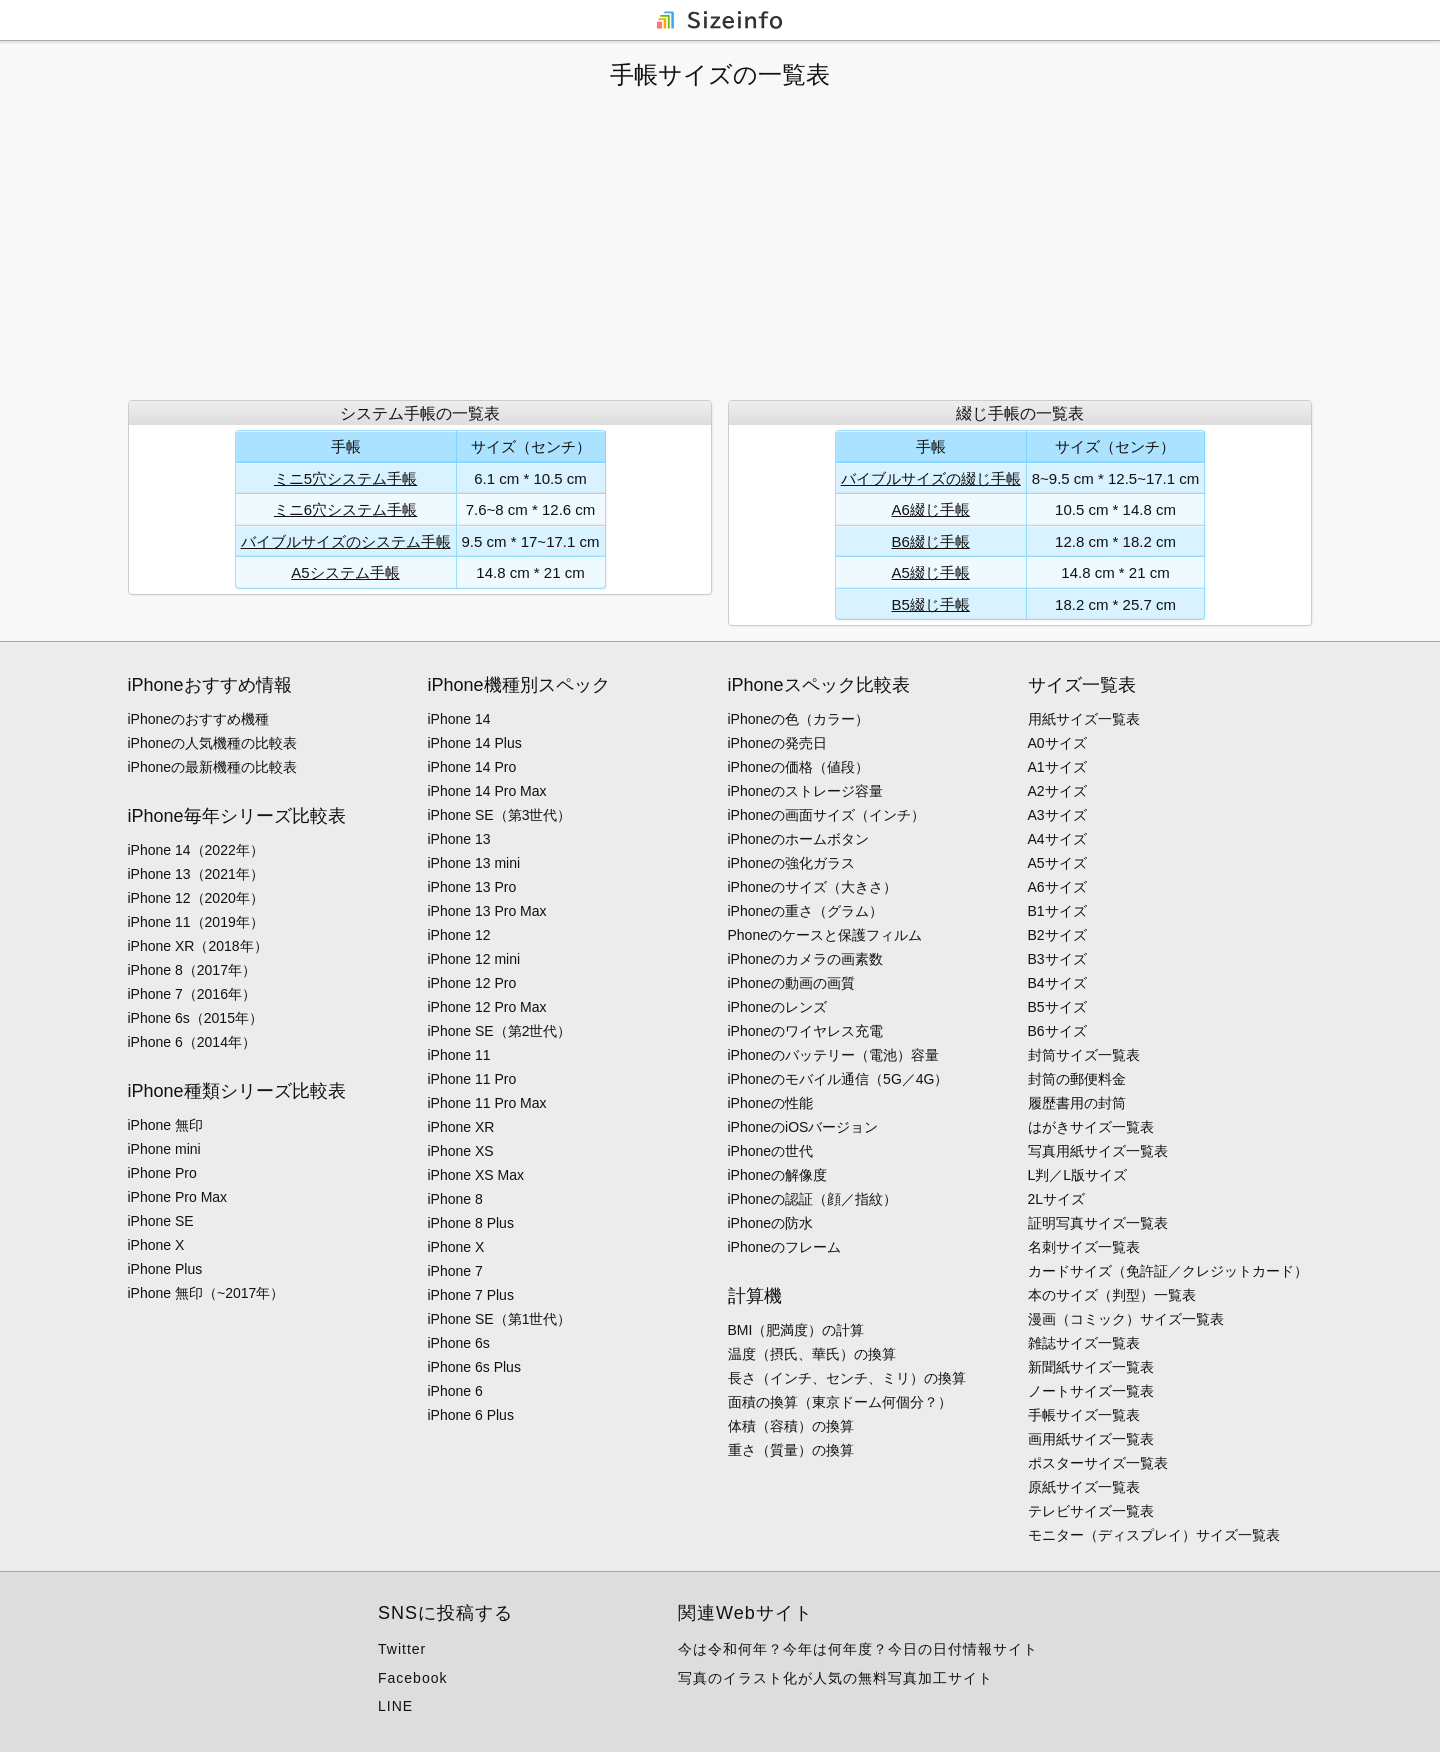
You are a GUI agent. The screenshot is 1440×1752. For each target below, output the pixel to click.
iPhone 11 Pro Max (487, 1103)
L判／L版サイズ (1078, 1175)
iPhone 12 (459, 935)
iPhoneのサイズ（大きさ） (813, 887)
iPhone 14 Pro (472, 767)
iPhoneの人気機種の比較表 (213, 743)
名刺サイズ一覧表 (1084, 1247)
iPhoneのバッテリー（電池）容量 (834, 1055)
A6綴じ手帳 (931, 509)
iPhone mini (164, 1149)
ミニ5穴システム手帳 (345, 478)
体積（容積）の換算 (791, 1426)
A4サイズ (1057, 839)
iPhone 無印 (165, 1125)
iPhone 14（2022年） (196, 850)
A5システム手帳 (345, 572)
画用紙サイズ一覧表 (1091, 1439)
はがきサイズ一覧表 (1091, 1127)
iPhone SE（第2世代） (500, 1031)
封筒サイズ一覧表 (1084, 1055)
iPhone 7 (455, 1271)
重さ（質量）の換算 (791, 1450)
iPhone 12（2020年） (196, 898)
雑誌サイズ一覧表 (1084, 1343)
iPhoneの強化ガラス (792, 863)
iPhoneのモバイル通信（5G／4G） (838, 1079)
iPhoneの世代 (771, 1151)
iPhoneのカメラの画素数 (806, 959)
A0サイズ (1057, 743)
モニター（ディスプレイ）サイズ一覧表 (1154, 1535)
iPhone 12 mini (474, 959)
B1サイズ (1057, 911)
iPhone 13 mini (474, 863)
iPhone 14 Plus (475, 743)
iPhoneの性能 (771, 1103)
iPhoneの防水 (771, 1223)
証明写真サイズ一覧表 (1098, 1223)
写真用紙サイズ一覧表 (1098, 1151)
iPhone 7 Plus (471, 1295)
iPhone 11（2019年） (196, 922)
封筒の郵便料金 (1077, 1079)
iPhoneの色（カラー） (799, 719)
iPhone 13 (459, 839)
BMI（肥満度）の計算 (796, 1330)
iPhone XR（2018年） (198, 946)
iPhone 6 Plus (471, 1415)
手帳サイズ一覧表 (1084, 1415)
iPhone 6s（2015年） (195, 1018)
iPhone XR (461, 1127)
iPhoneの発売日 (778, 743)
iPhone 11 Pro (472, 1079)
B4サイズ (1057, 983)
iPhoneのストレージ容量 (806, 791)
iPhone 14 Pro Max (487, 791)
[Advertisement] (720, 245)
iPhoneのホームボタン (799, 839)
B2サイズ (1057, 935)
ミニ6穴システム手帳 (345, 509)
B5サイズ (1057, 1007)
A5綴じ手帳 (931, 572)
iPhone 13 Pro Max (487, 911)
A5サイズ (1057, 863)
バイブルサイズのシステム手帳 (346, 541)
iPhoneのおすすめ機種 (199, 719)
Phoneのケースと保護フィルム (825, 935)
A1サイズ (1057, 767)
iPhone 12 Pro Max (487, 1007)
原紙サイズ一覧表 (1084, 1487)
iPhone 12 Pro (472, 983)
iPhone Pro (162, 1173)
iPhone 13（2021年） (196, 874)
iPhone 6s (459, 1343)
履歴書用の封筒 (1077, 1103)
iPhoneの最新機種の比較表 (213, 767)
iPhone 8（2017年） (192, 970)
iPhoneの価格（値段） (799, 767)
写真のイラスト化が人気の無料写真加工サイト (835, 1678)
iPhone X (156, 1245)
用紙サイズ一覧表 (1084, 719)
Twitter (402, 1649)
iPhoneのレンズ (778, 1007)
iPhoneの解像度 (778, 1175)
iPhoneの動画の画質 (792, 983)
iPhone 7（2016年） (192, 994)
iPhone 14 (459, 719)
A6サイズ (1057, 887)
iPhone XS (461, 1151)
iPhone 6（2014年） (192, 1042)
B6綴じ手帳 (931, 541)
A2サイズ (1057, 791)
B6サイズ (1057, 1031)
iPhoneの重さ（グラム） (806, 911)
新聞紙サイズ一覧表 (1091, 1367)
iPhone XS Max (476, 1175)
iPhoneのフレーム (785, 1247)
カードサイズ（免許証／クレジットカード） (1168, 1271)
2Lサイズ (1057, 1199)
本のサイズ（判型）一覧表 (1112, 1295)
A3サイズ (1057, 815)
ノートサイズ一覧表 (1091, 1391)
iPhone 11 (459, 1055)
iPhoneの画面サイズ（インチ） (827, 815)
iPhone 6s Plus (474, 1367)
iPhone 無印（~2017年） (206, 1293)
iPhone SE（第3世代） (500, 815)
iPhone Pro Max (178, 1197)
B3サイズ (1057, 959)
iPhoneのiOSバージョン (803, 1127)
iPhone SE (161, 1221)
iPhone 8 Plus (471, 1223)
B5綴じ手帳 (931, 604)
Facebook (412, 1678)
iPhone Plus (165, 1269)
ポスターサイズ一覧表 (1098, 1463)
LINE (395, 1706)
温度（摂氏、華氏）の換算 (812, 1354)
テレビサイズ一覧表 (1091, 1511)
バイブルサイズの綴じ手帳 (931, 478)
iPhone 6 (455, 1391)
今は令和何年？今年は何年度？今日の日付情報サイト (858, 1649)
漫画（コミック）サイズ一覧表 (1126, 1319)
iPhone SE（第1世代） (500, 1319)
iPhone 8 (455, 1199)
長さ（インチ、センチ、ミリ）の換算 (847, 1378)
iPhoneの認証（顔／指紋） (813, 1199)
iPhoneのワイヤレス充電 (806, 1031)
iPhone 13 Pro (472, 887)
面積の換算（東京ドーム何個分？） (840, 1402)
